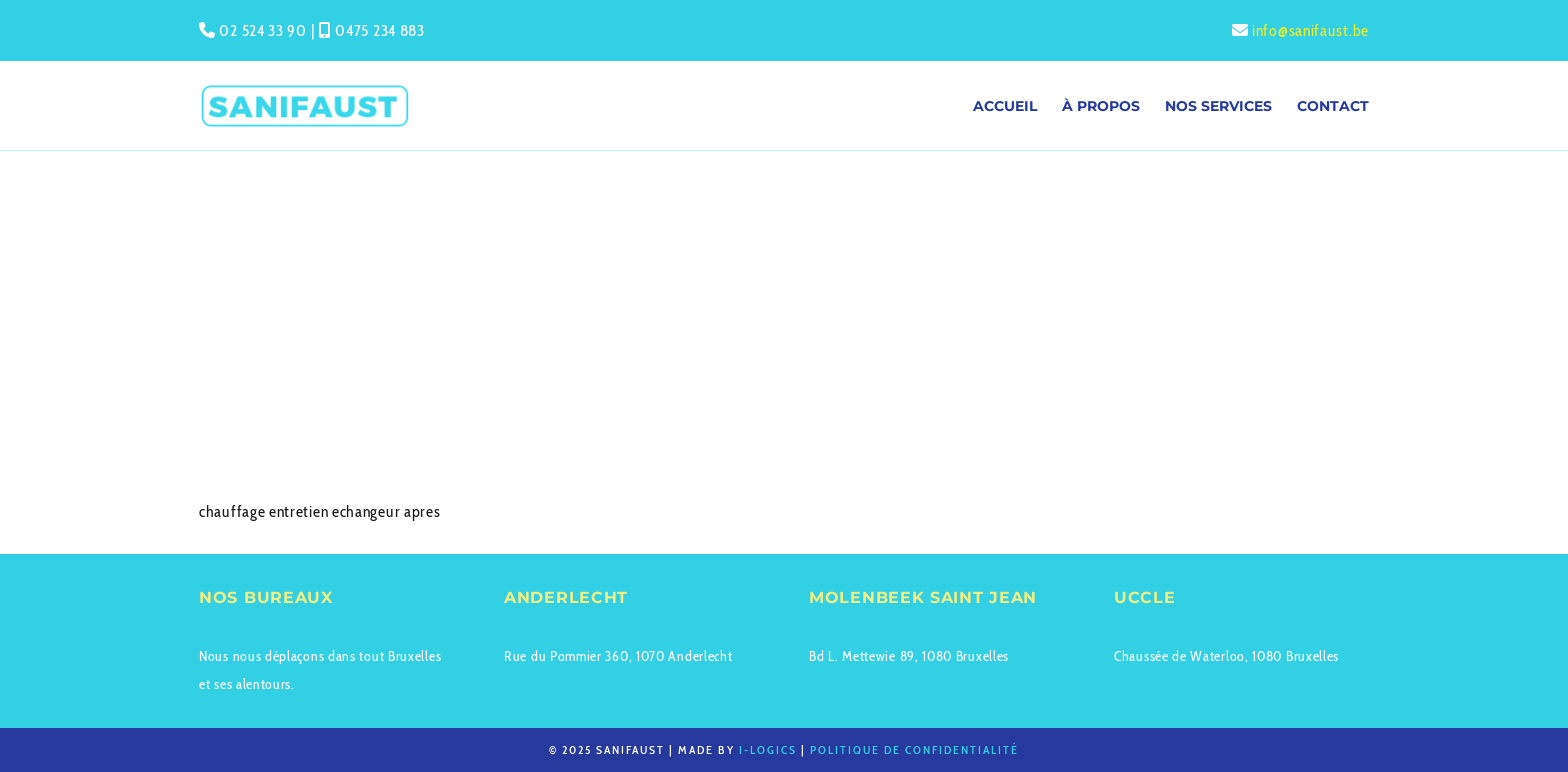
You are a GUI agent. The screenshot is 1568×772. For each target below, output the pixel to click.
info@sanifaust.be (1310, 30)
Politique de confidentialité (914, 749)
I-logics (768, 749)
